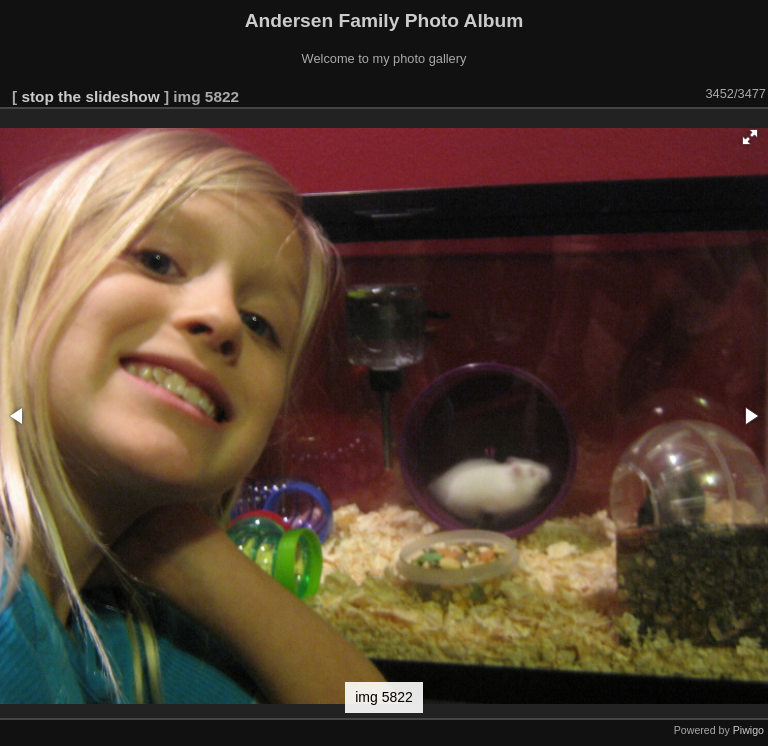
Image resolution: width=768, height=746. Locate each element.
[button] (750, 137)
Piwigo (748, 730)
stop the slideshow (90, 96)
